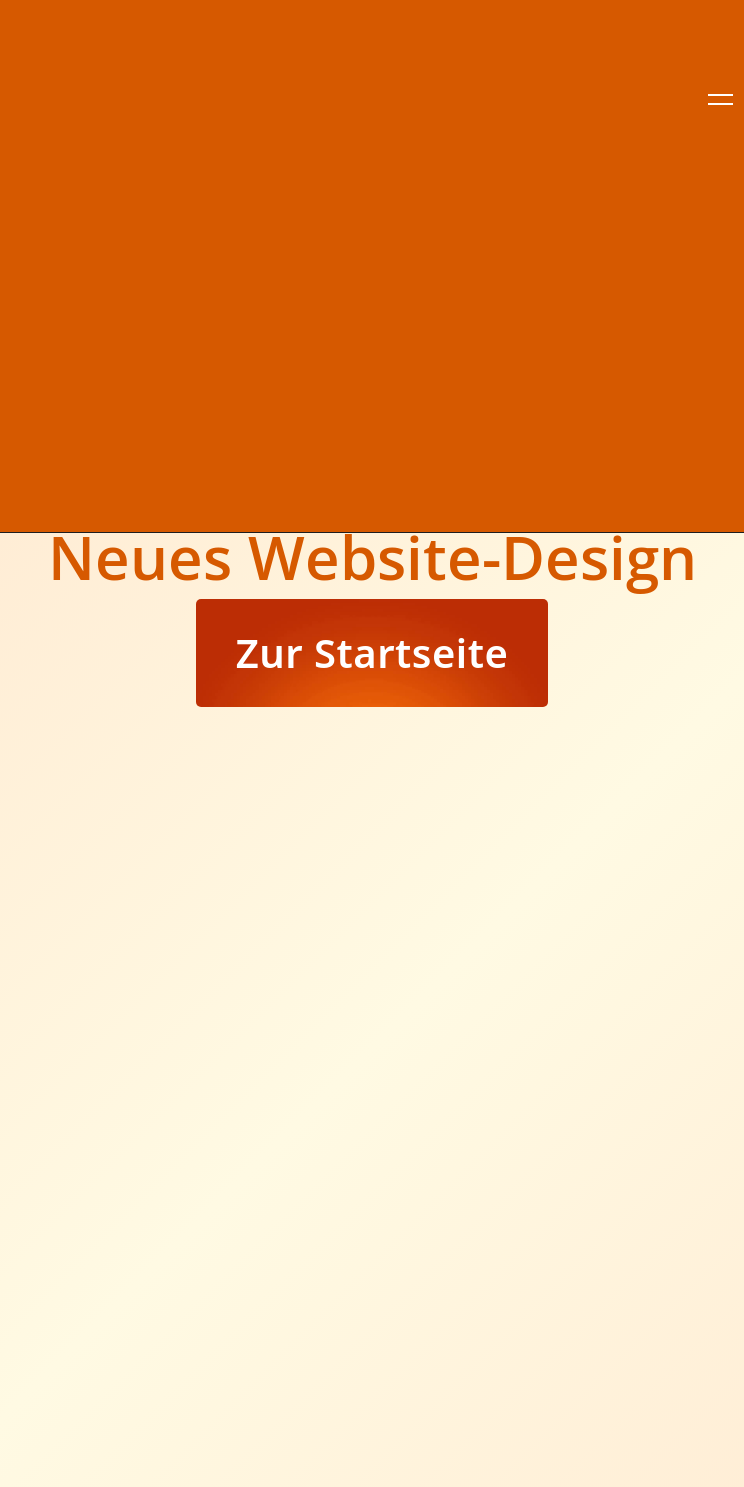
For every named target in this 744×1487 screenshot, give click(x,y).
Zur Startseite (372, 652)
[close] (720, 99)
